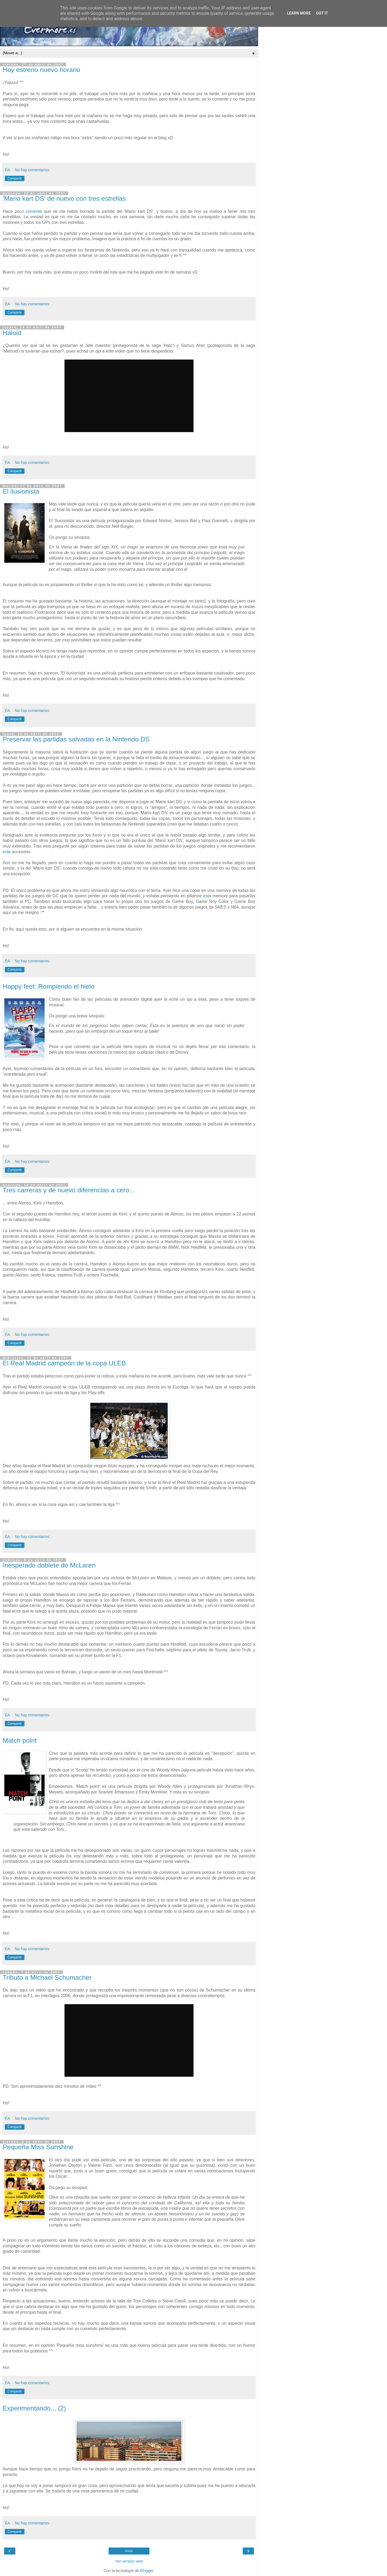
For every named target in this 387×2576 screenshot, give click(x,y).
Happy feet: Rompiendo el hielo (48, 986)
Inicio (129, 2551)
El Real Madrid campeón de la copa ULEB (64, 1363)
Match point (20, 1740)
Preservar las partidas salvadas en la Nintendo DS (76, 739)
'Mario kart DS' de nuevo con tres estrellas (64, 198)
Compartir (15, 178)
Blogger (146, 2570)
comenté (34, 211)
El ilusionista (21, 491)
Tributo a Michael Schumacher (47, 1977)
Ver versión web (129, 2561)
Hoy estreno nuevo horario (41, 69)
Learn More (299, 13)
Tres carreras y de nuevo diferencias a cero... (69, 1190)
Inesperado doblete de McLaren (49, 1565)
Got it (322, 13)
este (7, 851)
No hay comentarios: (32, 170)
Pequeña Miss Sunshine (38, 2147)
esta (207, 896)
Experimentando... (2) (34, 2408)
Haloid (12, 332)
